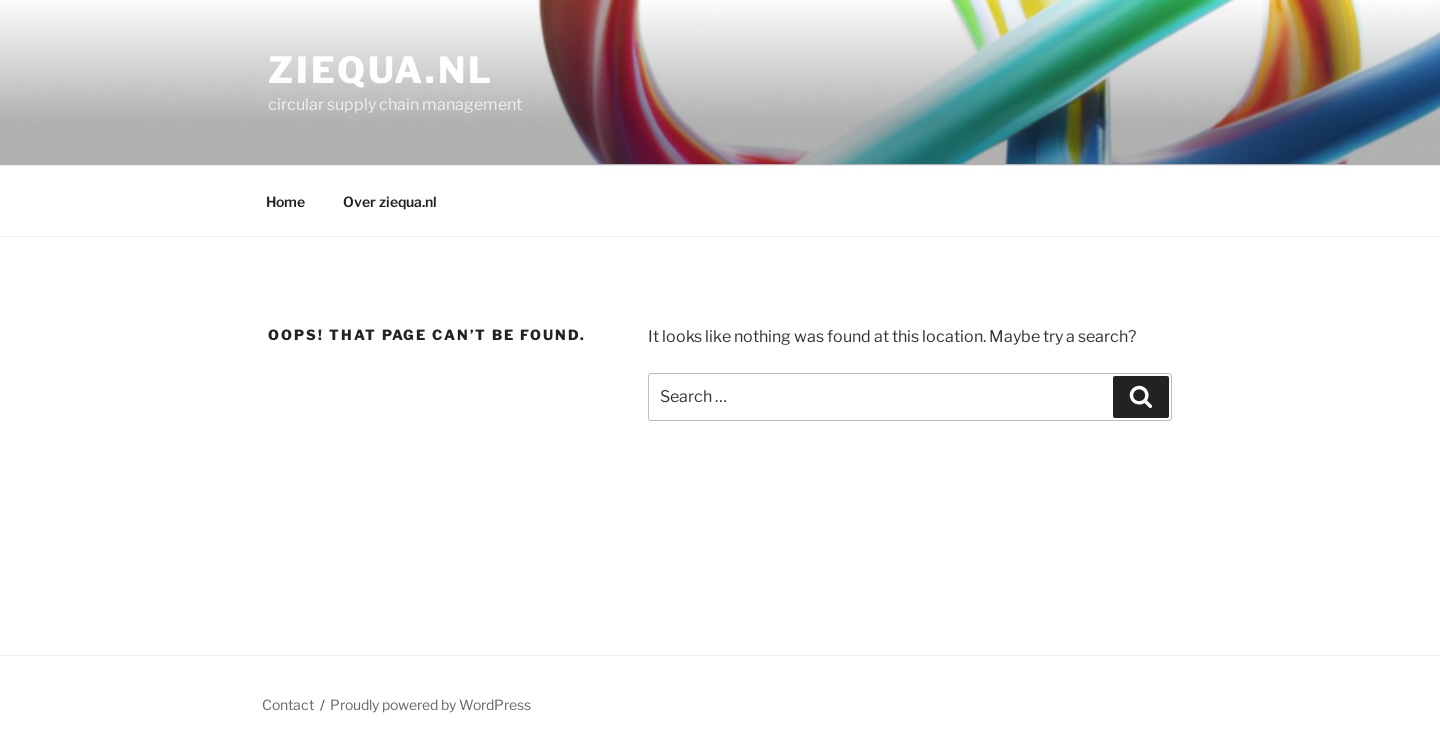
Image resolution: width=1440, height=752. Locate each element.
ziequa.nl (381, 70)
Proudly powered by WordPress (430, 704)
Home (285, 201)
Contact (288, 704)
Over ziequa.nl (390, 201)
